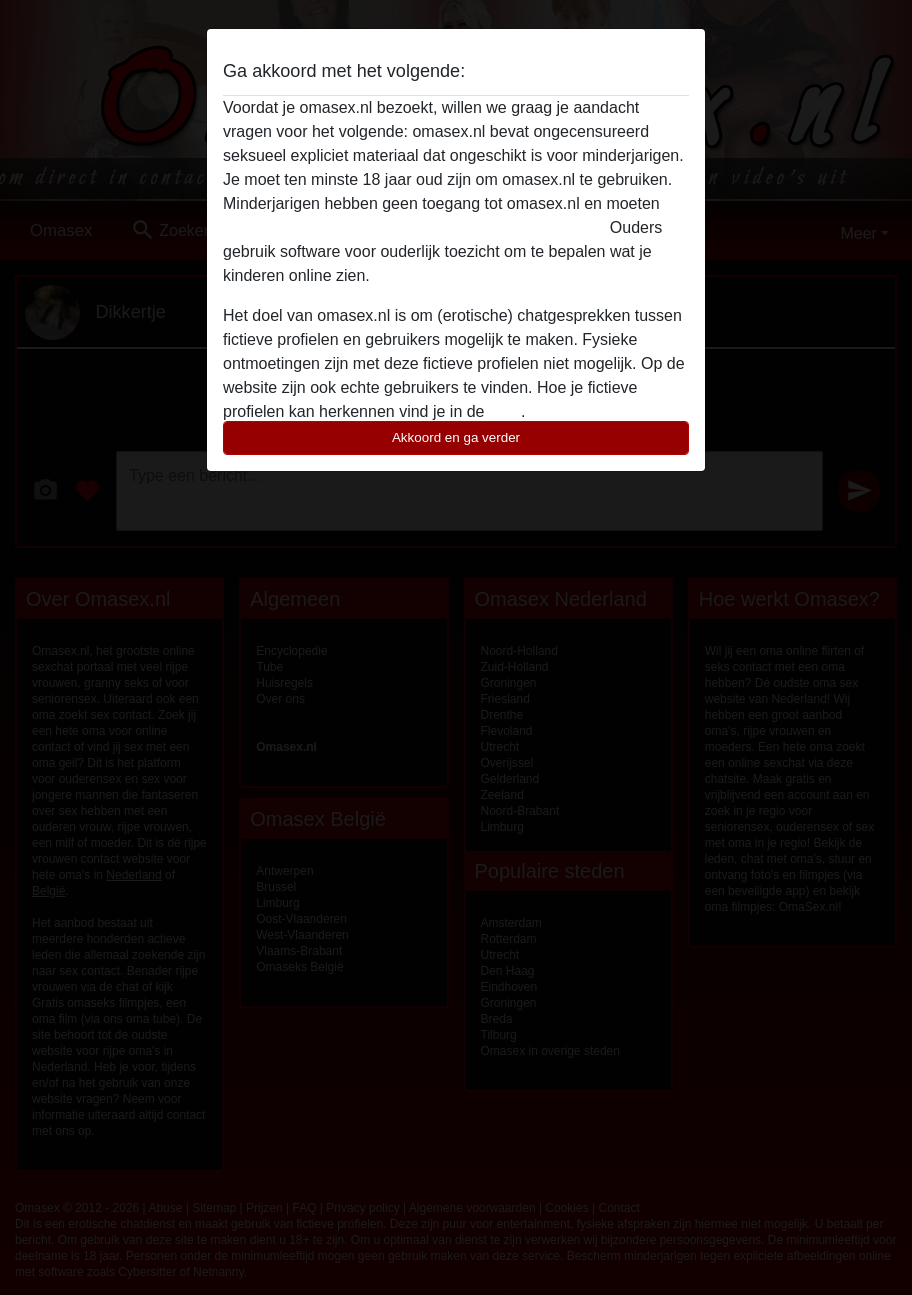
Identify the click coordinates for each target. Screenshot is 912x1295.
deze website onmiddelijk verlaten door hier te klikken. (414, 227)
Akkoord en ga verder (456, 437)
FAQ (505, 411)
